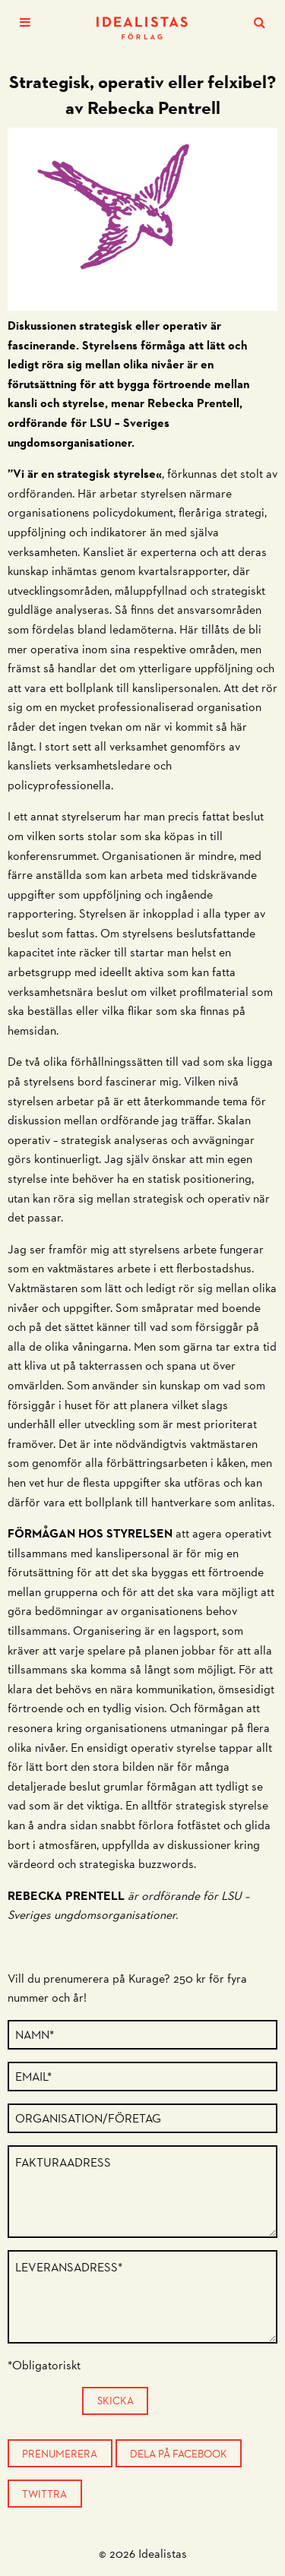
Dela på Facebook (178, 2454)
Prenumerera (59, 2454)
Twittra (44, 2494)
